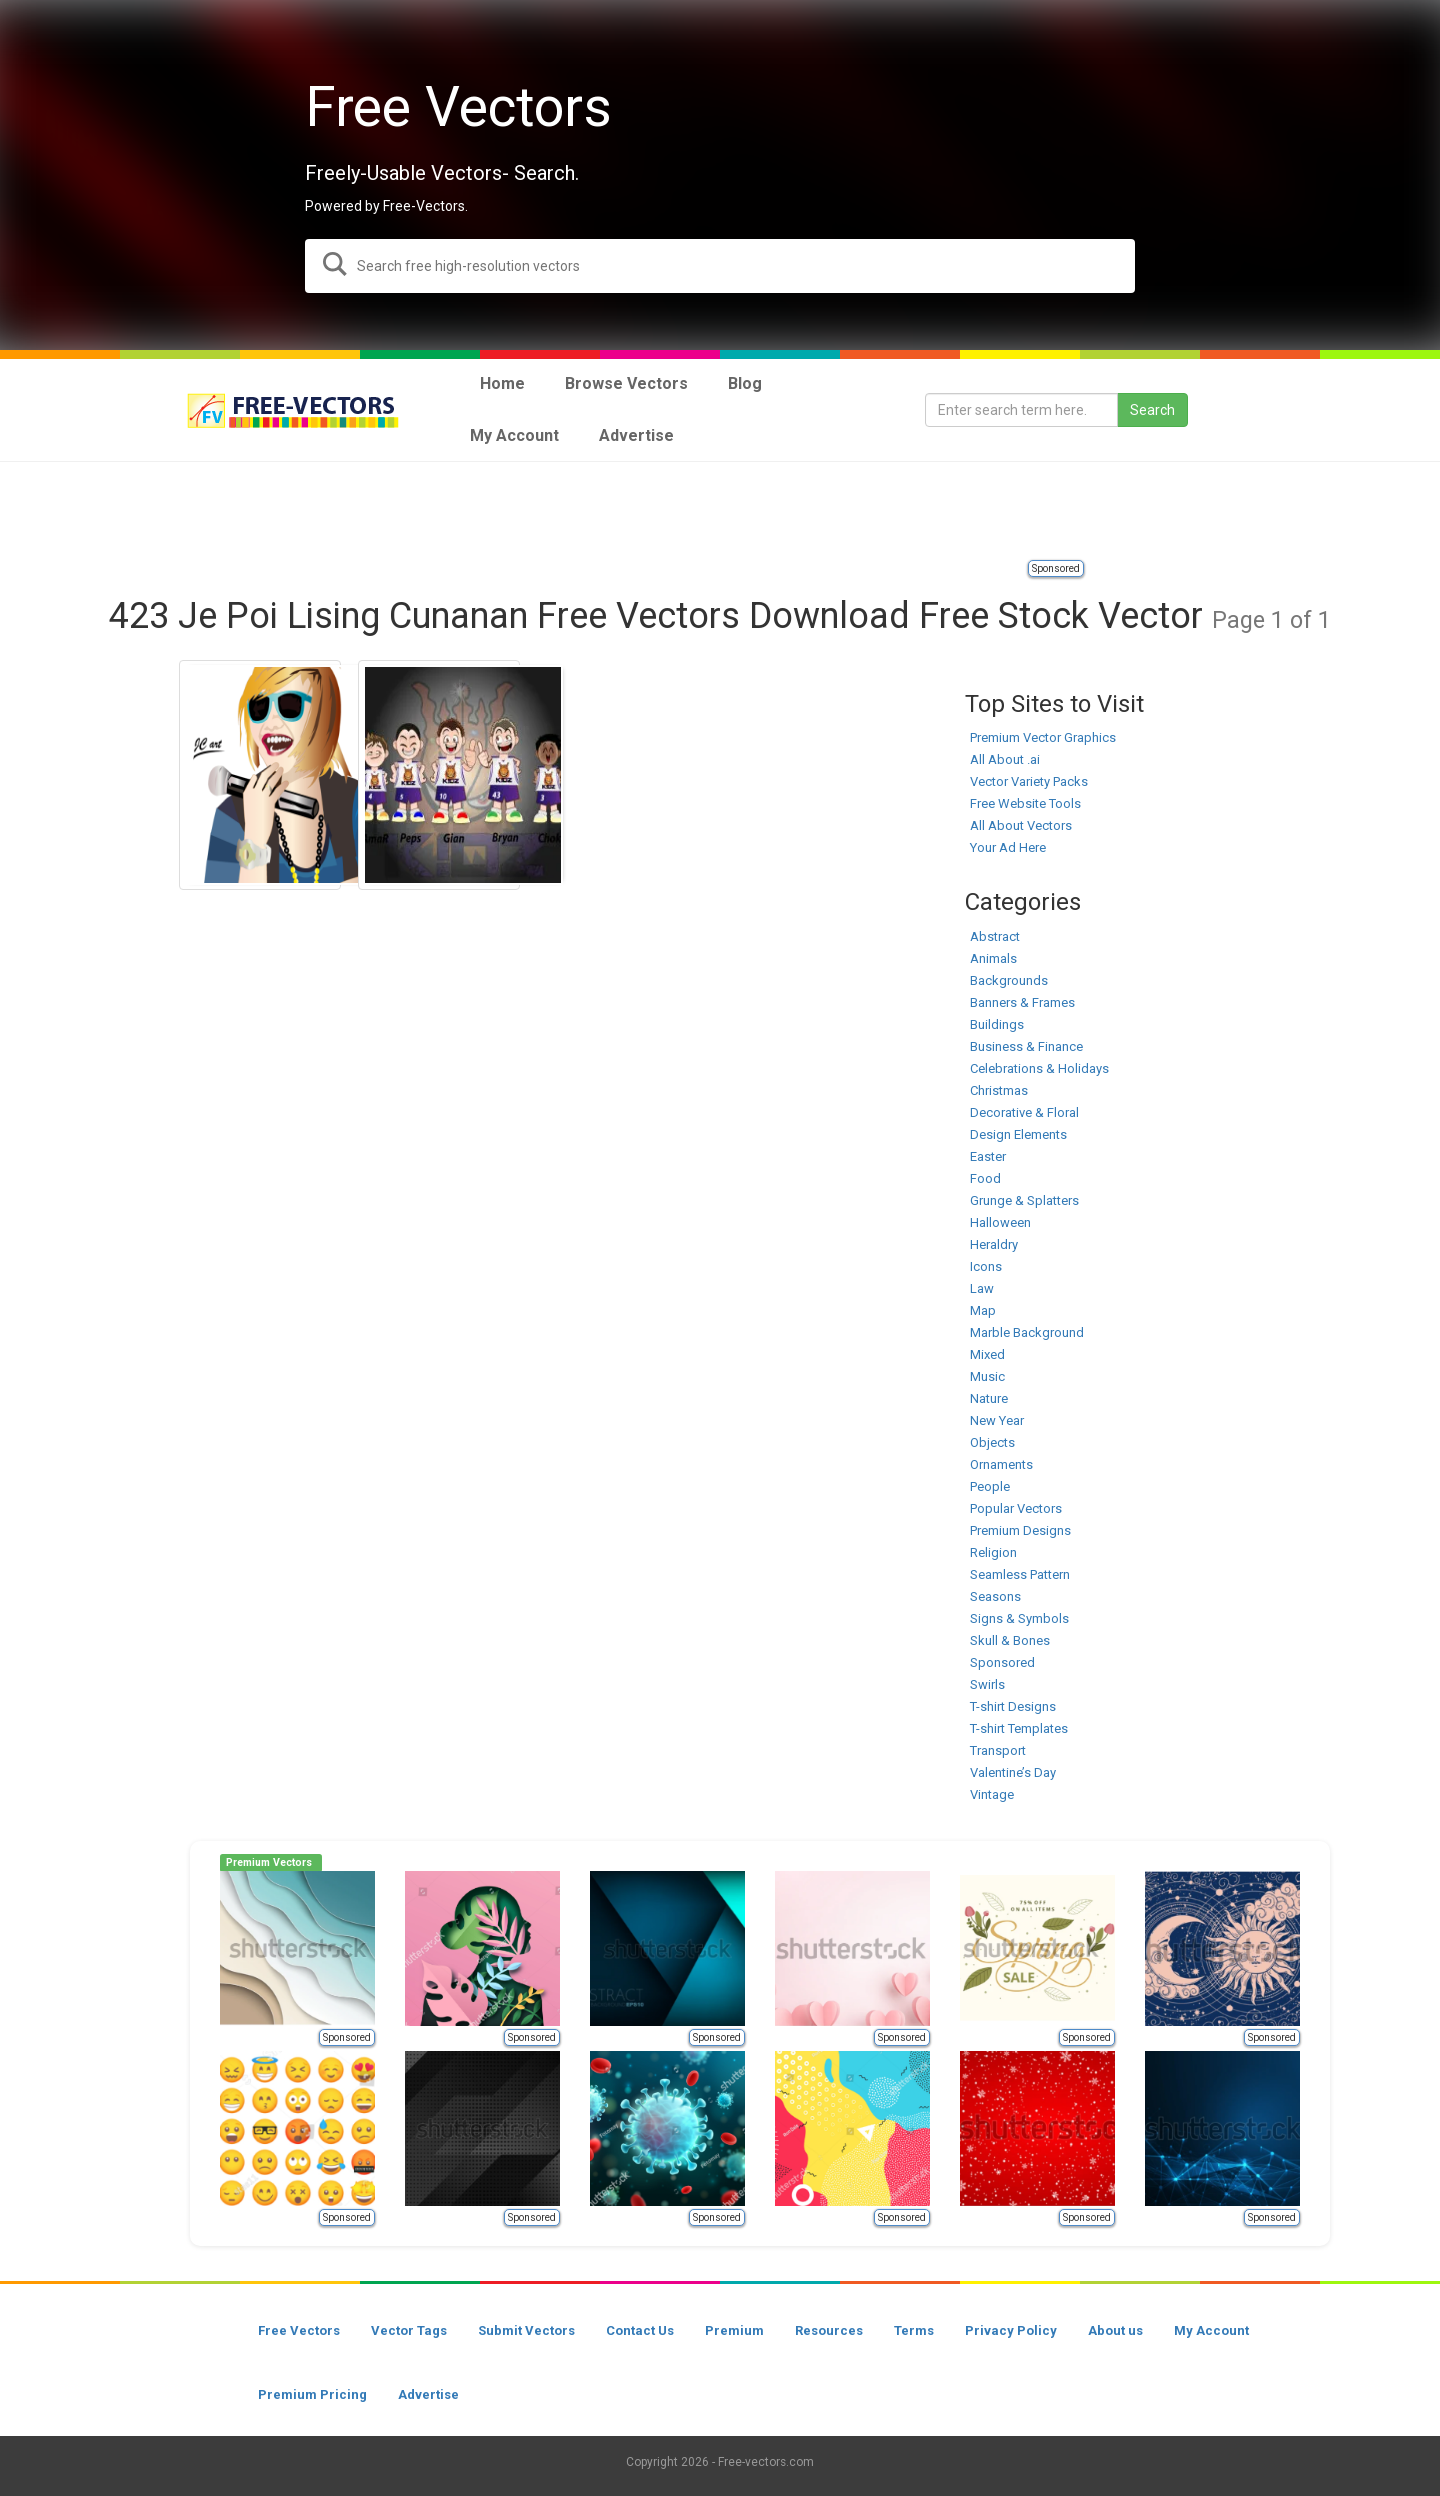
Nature (989, 1398)
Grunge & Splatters (1024, 1200)
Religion (993, 1552)
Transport (998, 1750)
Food (985, 1178)
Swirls (987, 1684)
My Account (1211, 2330)
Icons (986, 1266)
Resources (829, 2330)
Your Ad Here (1008, 847)
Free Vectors (299, 2330)
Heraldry (994, 1244)
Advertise (428, 2394)
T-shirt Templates (1019, 1728)
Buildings (997, 1024)
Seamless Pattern (1020, 1574)
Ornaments (1001, 1464)
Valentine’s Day (1013, 1772)
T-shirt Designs (1013, 1706)
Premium (734, 2330)
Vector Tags (409, 2330)
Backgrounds (1009, 980)
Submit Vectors (526, 2330)
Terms (914, 2330)
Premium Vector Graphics (1043, 737)
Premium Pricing (312, 2394)
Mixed (987, 1354)
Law (982, 1288)
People (990, 1486)
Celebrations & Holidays (1039, 1068)
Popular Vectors (1016, 1508)
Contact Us (640, 2330)
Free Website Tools (1025, 803)
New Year (997, 1420)
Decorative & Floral (1024, 1112)
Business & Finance (1026, 1046)
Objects (992, 1442)
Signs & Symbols (1019, 1618)
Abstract (995, 936)
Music (987, 1376)
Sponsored (1056, 568)
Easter (988, 1156)
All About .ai (1005, 759)
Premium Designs (1020, 1530)
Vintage (992, 1794)
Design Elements (1018, 1134)
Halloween (1000, 1222)
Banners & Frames (1022, 1002)
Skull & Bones (1010, 1640)
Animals (993, 958)
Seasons (995, 1596)
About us (1115, 2330)
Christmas (999, 1090)
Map (983, 1310)
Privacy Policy (1011, 2330)
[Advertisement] (720, 512)
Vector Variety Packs (1029, 781)
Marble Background (1027, 1332)
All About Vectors (1021, 825)
